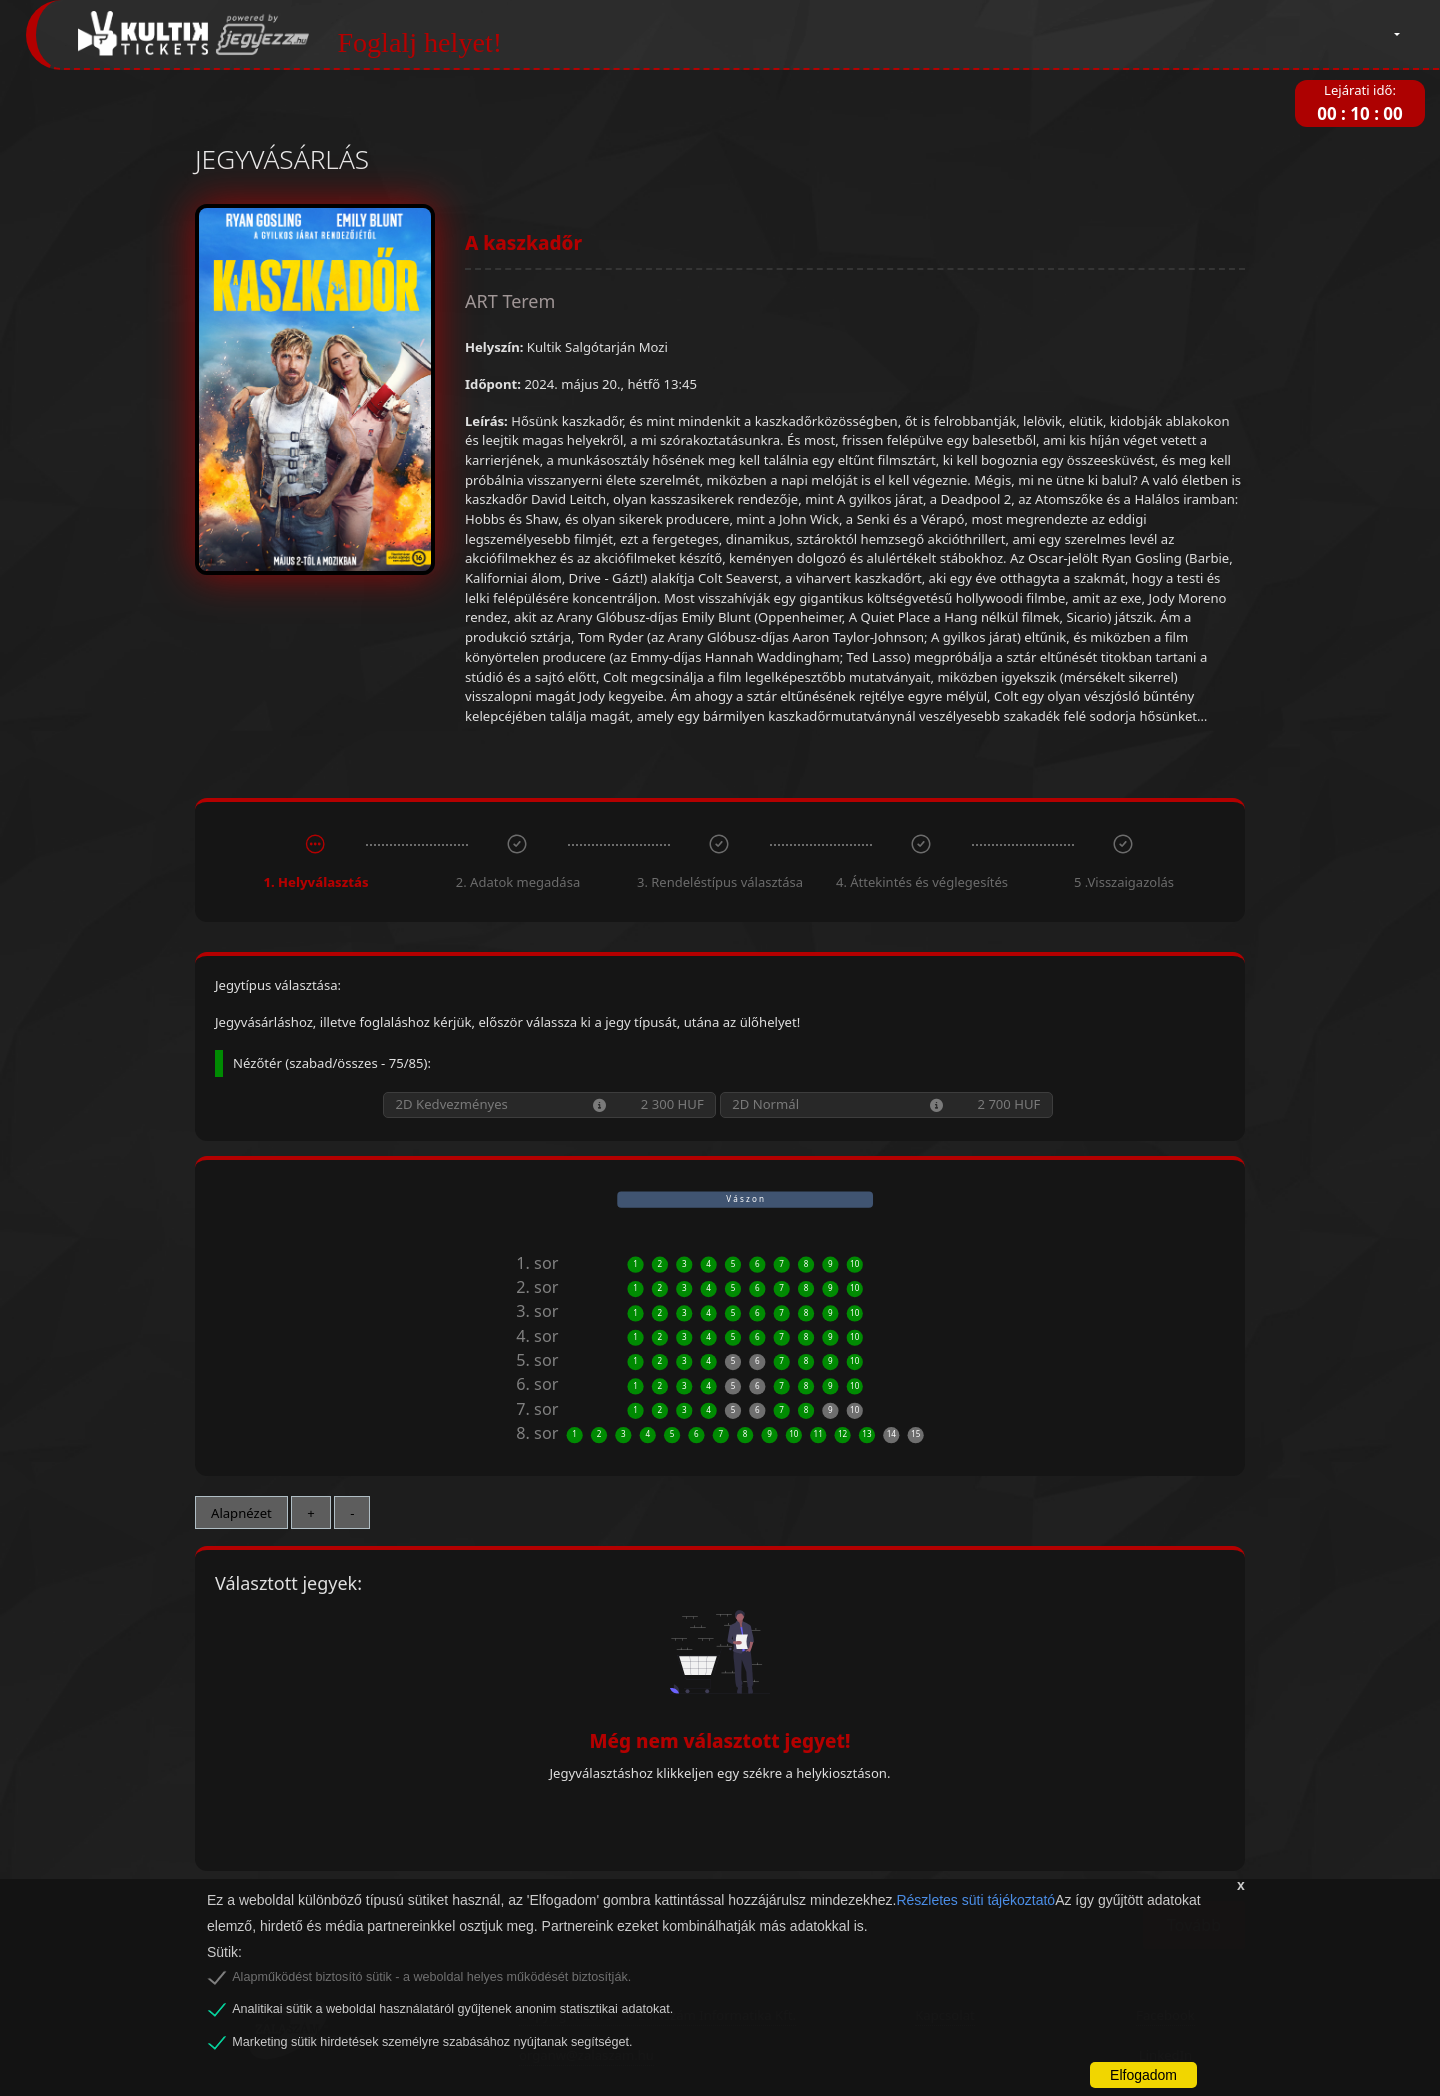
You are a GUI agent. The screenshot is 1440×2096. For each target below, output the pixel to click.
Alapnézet (241, 1513)
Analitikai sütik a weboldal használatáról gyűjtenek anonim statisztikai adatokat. (452, 2009)
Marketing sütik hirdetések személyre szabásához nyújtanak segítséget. (432, 2042)
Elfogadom (1143, 2075)
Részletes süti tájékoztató (975, 1900)
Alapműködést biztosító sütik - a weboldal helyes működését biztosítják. (431, 1977)
